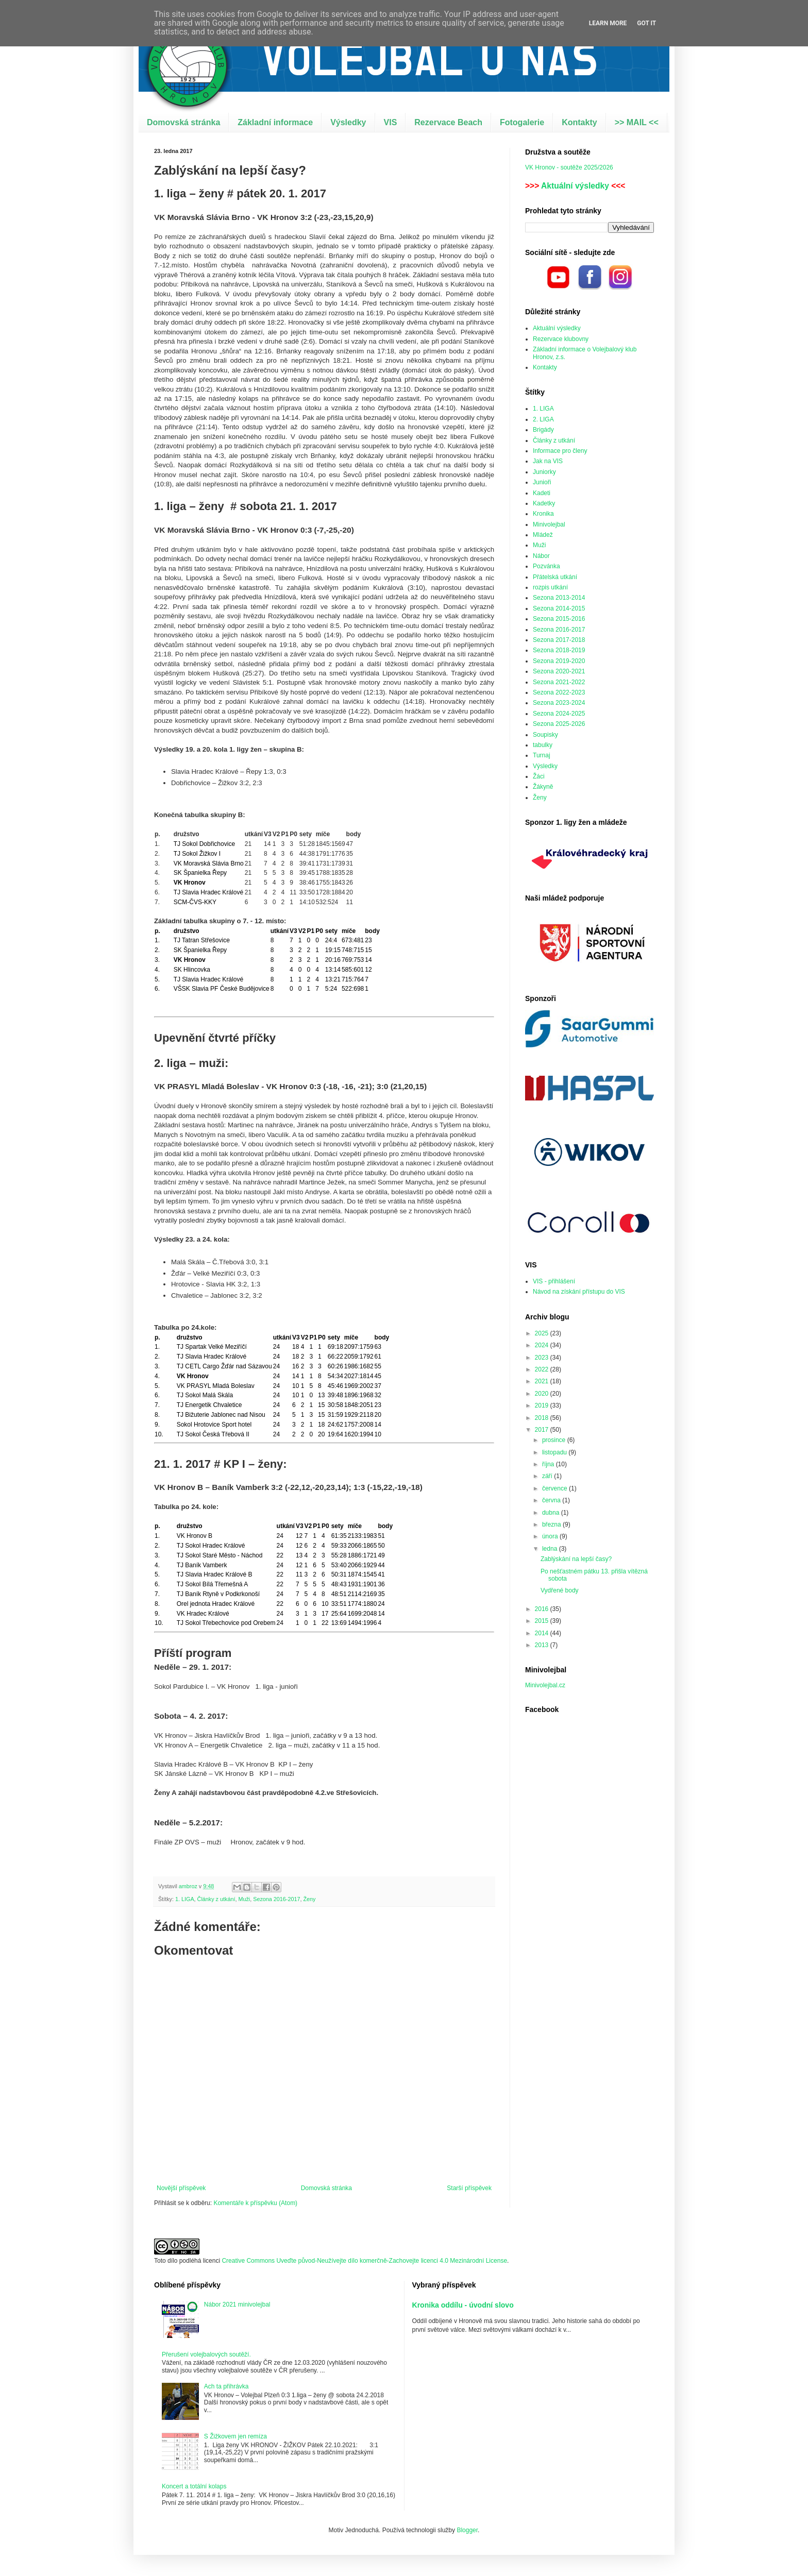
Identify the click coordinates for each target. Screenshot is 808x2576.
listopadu (555, 1452)
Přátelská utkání (555, 577)
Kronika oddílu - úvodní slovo (463, 2305)
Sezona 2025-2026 (559, 723)
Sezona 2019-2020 (559, 661)
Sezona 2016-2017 (276, 1899)
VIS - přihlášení (554, 1281)
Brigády (543, 429)
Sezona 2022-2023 (559, 692)
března (552, 1524)
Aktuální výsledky (575, 185)
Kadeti (541, 493)
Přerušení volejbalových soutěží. (206, 2354)
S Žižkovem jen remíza (235, 2436)
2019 (542, 1405)
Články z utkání (216, 1899)
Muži (244, 1899)
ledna (550, 1548)
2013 (542, 1645)
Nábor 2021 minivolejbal (237, 2304)
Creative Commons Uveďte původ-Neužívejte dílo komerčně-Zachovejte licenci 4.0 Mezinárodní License (364, 2260)
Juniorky (544, 472)
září (548, 1476)
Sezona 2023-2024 (559, 702)
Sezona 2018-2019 (559, 650)
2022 (542, 1369)
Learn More (608, 23)
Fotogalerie (522, 122)
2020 (542, 1393)
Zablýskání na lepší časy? (576, 1559)
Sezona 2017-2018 (559, 639)
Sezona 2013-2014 (559, 597)
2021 (542, 1381)
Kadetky (544, 503)
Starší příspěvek (469, 2188)
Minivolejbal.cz (545, 1685)
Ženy (309, 1899)
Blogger (467, 2530)
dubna (551, 1512)
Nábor (541, 556)
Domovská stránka (183, 122)
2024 (542, 1345)
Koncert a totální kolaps (194, 2486)
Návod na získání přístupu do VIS (579, 1291)
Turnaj (541, 755)
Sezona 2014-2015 (559, 608)
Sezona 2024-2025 (559, 713)
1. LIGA (184, 1899)
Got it (646, 23)
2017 (542, 1429)
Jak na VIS (548, 461)
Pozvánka (546, 566)
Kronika (543, 513)
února (551, 1536)
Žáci (539, 776)
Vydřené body (560, 1590)
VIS (390, 122)
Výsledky (348, 122)
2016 (542, 1609)
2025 (542, 1333)
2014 (542, 1633)
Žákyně (543, 786)
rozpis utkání (550, 587)
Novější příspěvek (181, 2188)
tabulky (542, 745)
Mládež (543, 534)
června (552, 1500)
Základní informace (275, 122)
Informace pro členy (560, 450)
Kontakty (579, 122)
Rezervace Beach (448, 122)
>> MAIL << (637, 122)
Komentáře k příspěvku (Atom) (255, 2203)
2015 (542, 1620)
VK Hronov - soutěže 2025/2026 (569, 167)
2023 (542, 1357)
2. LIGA (543, 419)
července (555, 1488)
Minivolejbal (549, 524)
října (549, 1464)
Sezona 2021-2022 (559, 682)
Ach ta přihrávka (226, 2386)
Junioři (542, 482)
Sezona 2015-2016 (559, 618)
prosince (554, 1440)
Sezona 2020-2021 (559, 671)
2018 (542, 1417)
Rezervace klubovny (560, 339)
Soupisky (545, 734)
